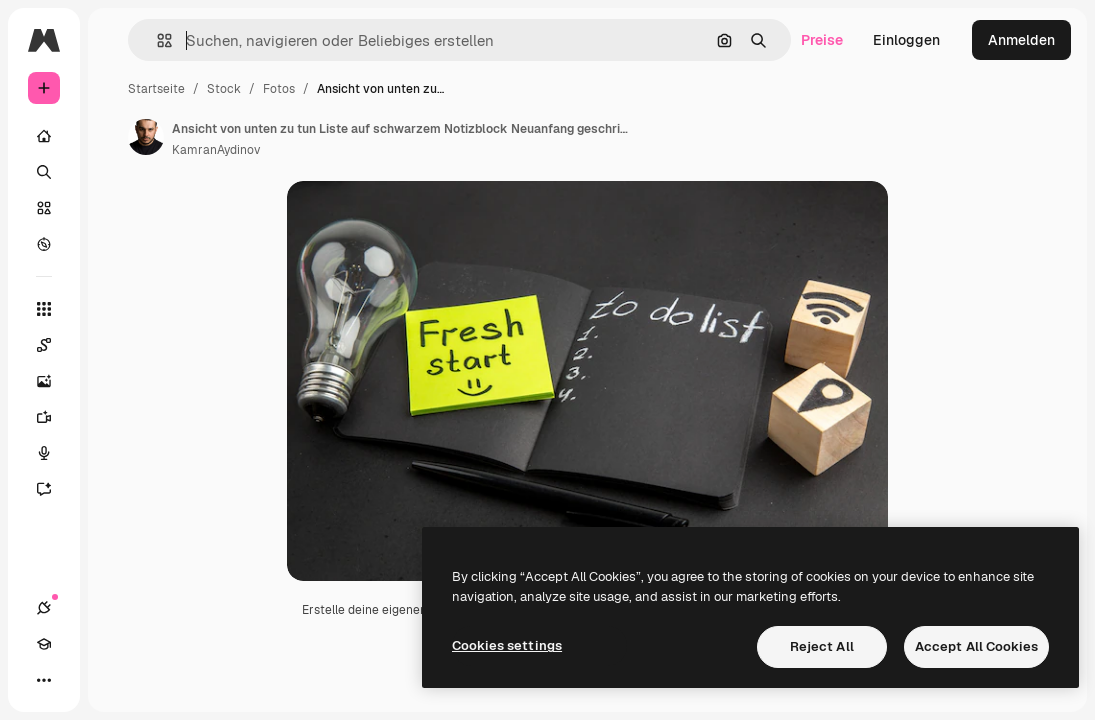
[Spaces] (54, 345)
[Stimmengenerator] (54, 453)
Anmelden (1021, 40)
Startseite (156, 89)
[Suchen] (44, 172)
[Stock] (44, 208)
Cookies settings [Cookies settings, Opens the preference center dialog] (507, 645)
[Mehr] (44, 680)
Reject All (822, 646)
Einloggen (906, 40)
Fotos (279, 89)
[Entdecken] (44, 244)
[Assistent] (54, 489)
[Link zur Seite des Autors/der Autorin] (146, 137)
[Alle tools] (44, 309)
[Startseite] (44, 136)
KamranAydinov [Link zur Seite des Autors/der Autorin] (216, 150)
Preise (822, 40)
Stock (224, 89)
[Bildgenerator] (54, 381)
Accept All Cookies (976, 646)
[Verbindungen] (44, 608)
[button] (156, 40)
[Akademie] (44, 644)
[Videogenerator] (54, 417)
